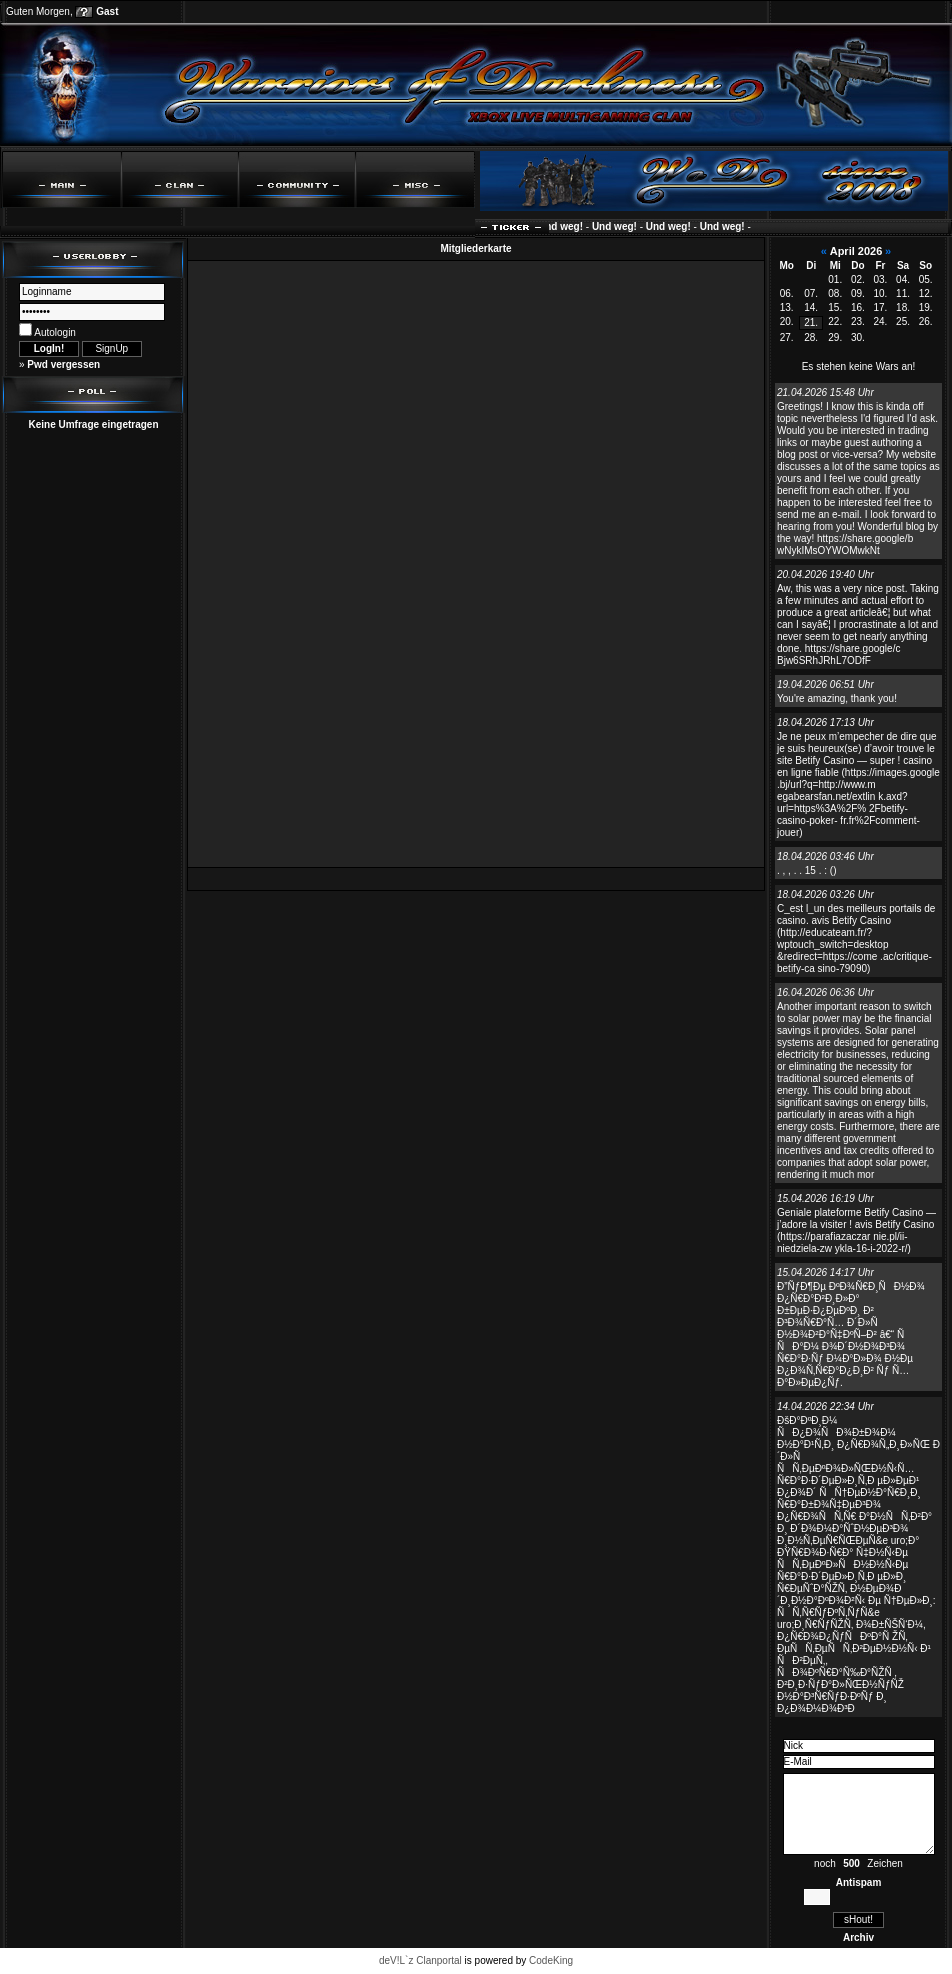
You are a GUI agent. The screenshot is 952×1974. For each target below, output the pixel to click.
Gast (107, 11)
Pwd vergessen (63, 364)
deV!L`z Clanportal (420, 1960)
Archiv (858, 1937)
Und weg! (565, 226)
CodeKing (551, 1960)
